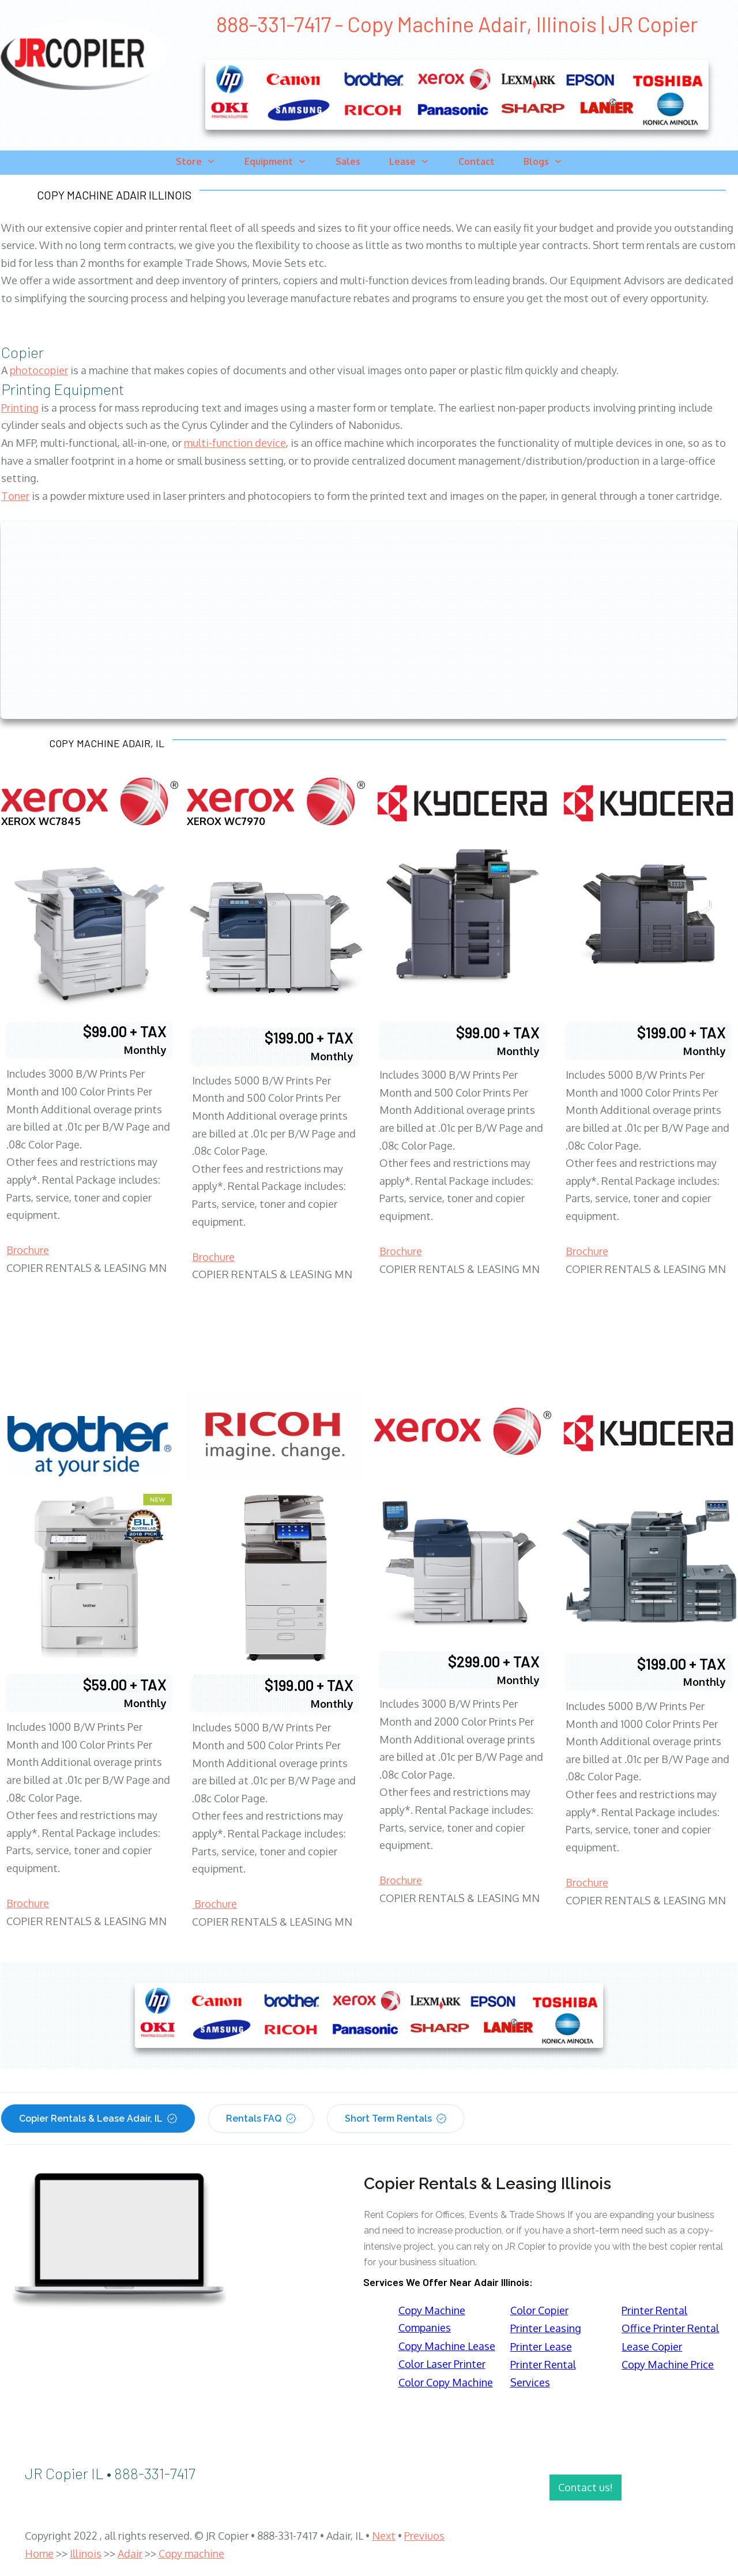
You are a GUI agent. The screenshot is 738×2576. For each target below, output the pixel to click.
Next (384, 2535)
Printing (20, 407)
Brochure (27, 1250)
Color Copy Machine (445, 2382)
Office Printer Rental (670, 2328)
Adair (130, 2553)
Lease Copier (652, 2346)
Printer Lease (541, 2346)
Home (39, 2553)
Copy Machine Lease (446, 2346)
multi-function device (235, 442)
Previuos (424, 2535)
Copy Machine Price (668, 2364)
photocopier (39, 370)
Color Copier (539, 2310)
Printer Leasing (545, 2328)
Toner (15, 495)
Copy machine (191, 2553)
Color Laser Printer (441, 2363)
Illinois (85, 2553)
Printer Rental (654, 2310)
